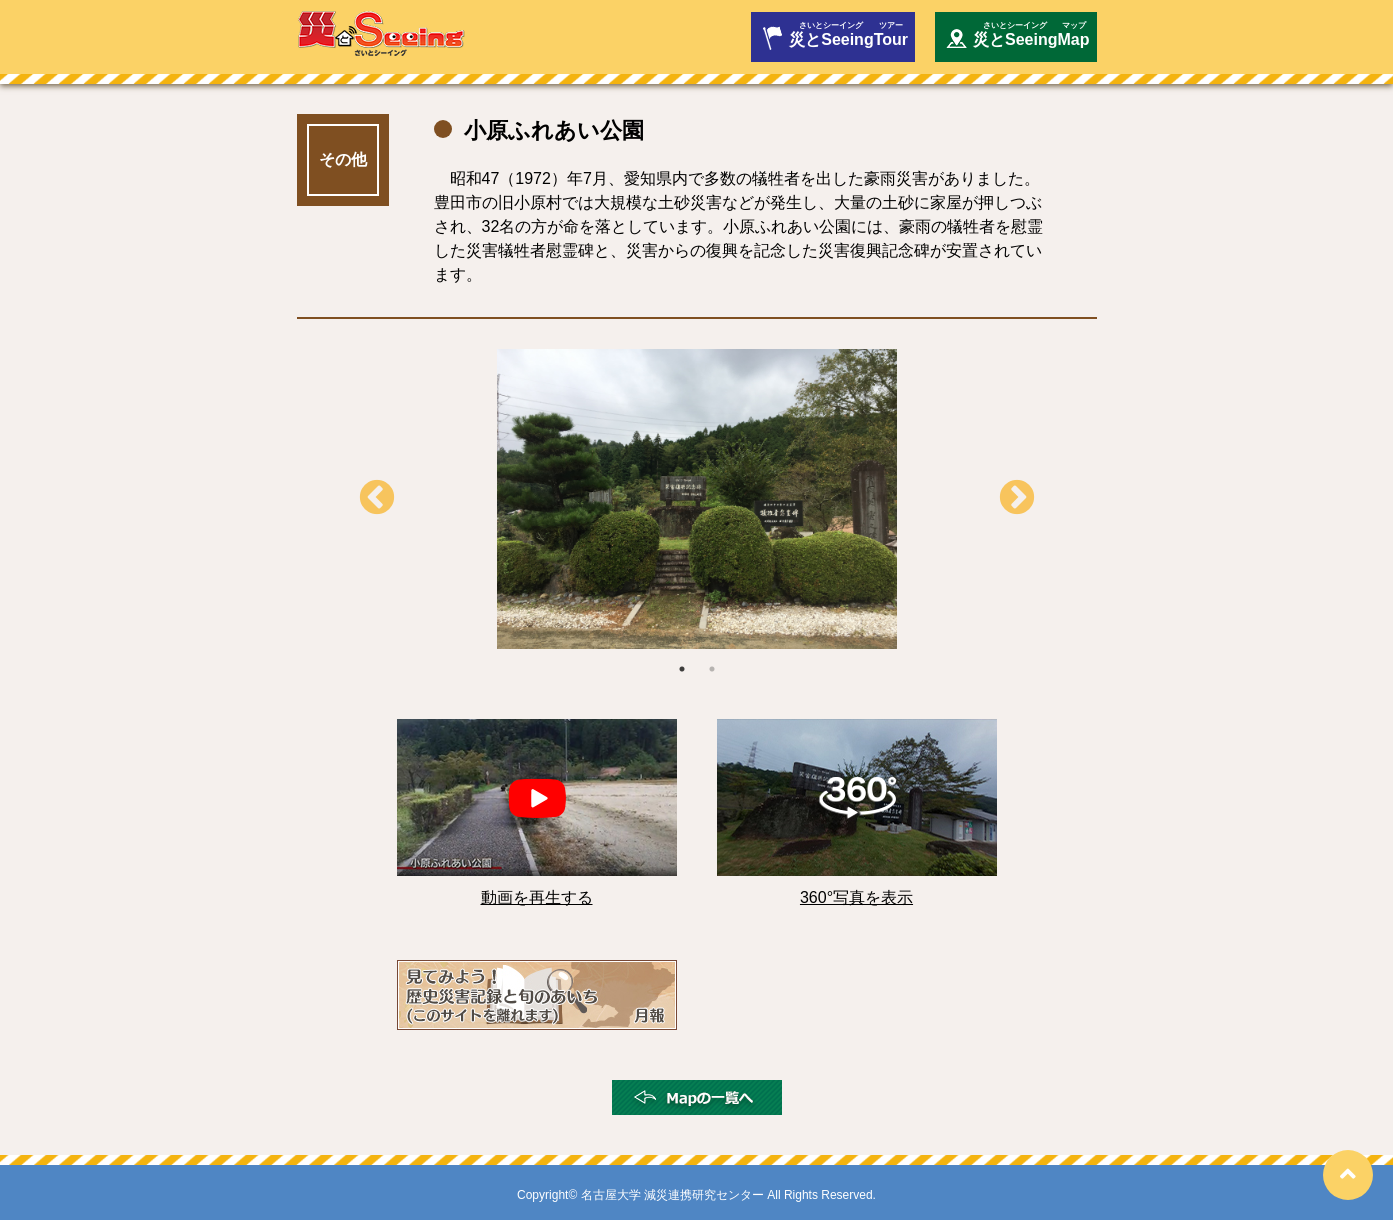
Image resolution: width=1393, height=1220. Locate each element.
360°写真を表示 (856, 897)
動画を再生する (537, 897)
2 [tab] (712, 669)
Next (1017, 499)
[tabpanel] (697, 499)
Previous (377, 499)
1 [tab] (682, 669)
